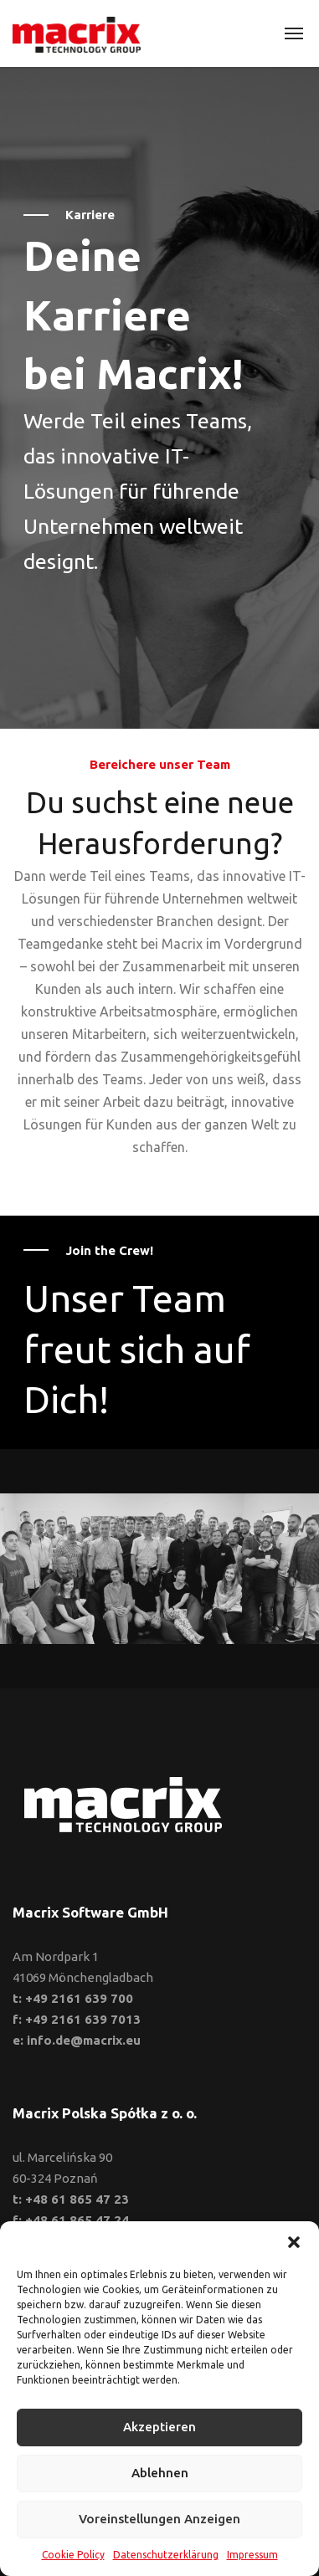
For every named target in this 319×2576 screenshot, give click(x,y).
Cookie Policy (73, 2554)
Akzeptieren (159, 2427)
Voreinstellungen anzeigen (159, 2519)
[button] (294, 2242)
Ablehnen (159, 2473)
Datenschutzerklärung (166, 2554)
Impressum (252, 2554)
